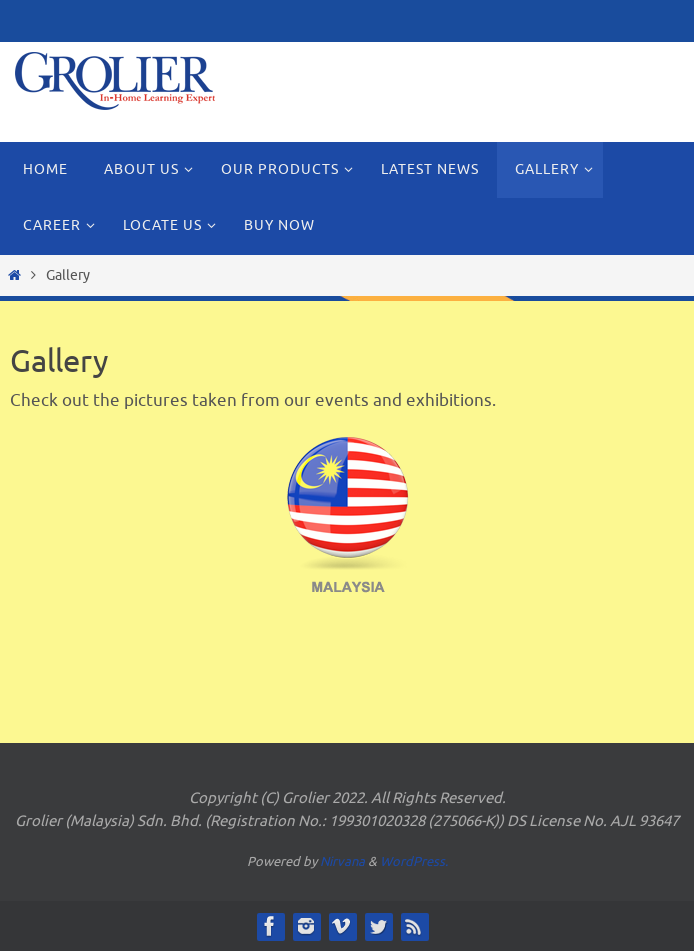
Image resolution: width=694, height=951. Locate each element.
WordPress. (414, 861)
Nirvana (342, 861)
